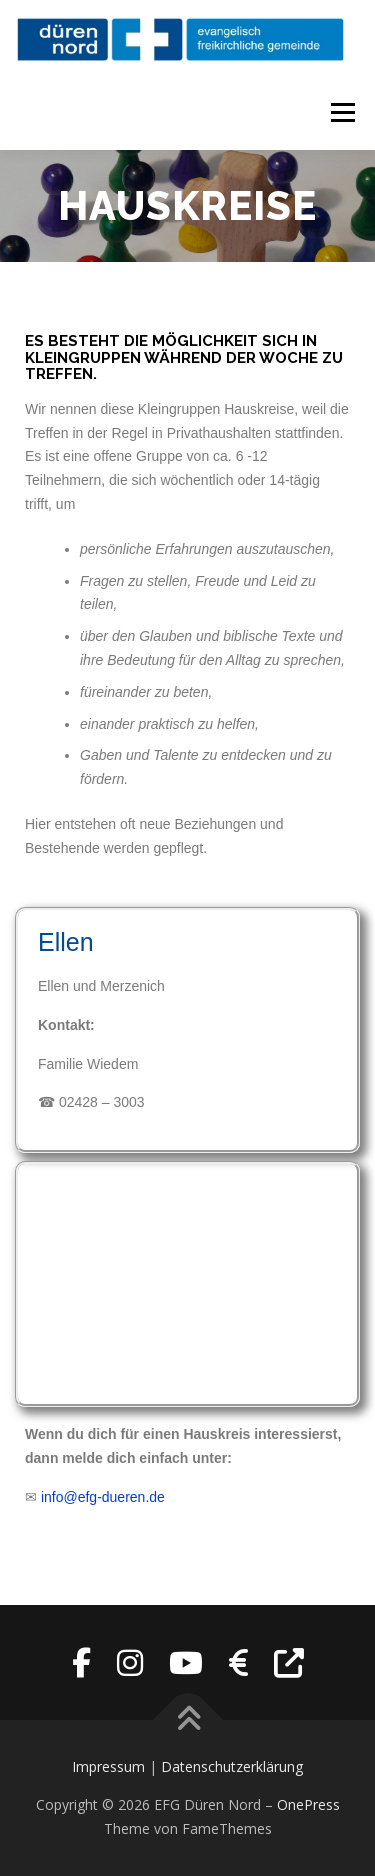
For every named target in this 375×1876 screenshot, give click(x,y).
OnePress (308, 1804)
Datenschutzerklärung (232, 1766)
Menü (342, 112)
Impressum (108, 1766)
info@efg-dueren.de (103, 1497)
